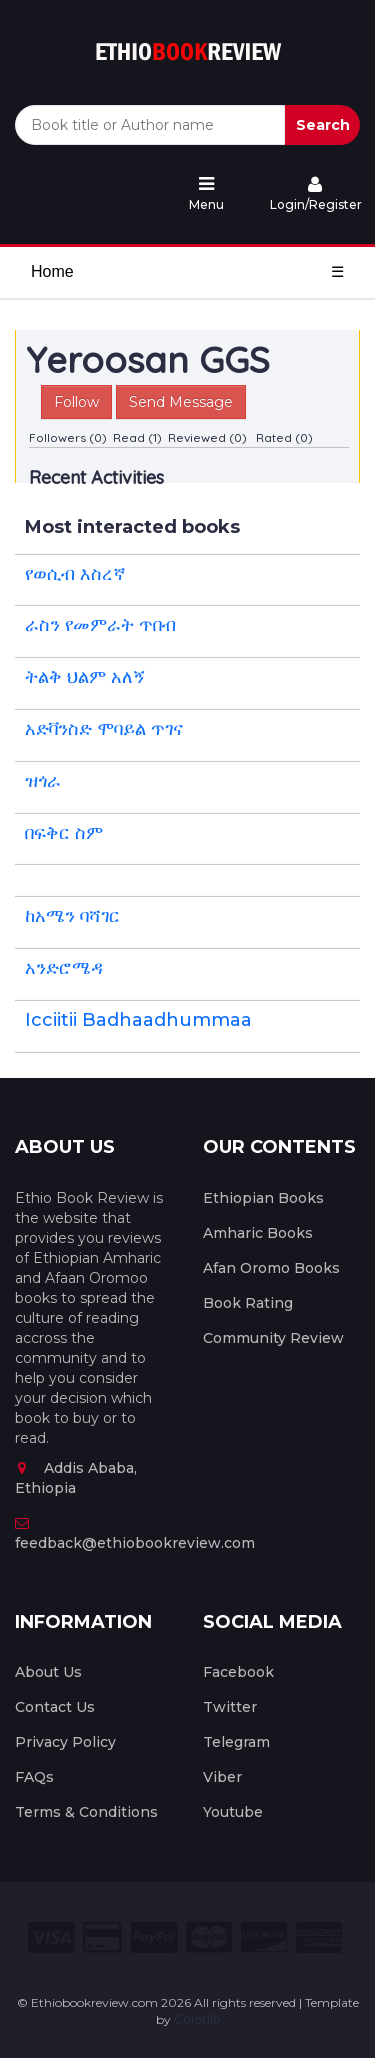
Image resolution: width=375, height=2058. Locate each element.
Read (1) (137, 437)
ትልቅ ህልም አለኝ (85, 677)
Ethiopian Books (263, 1198)
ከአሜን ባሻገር (72, 916)
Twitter (230, 1707)
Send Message (181, 402)
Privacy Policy (65, 1742)
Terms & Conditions (86, 1812)
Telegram (236, 1742)
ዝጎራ (43, 781)
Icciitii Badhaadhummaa (138, 1020)
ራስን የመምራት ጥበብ (100, 625)
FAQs (34, 1777)
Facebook (238, 1672)
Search (323, 125)
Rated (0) (284, 437)
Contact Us (55, 1707)
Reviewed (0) (207, 437)
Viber (222, 1777)
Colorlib (197, 2019)
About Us (48, 1672)
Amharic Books (258, 1233)
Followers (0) (68, 437)
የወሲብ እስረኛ (75, 574)
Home (52, 271)
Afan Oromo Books (271, 1268)
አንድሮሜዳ (64, 968)
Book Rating (248, 1303)
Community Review (273, 1338)
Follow (76, 402)
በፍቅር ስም (64, 833)
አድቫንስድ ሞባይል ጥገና (104, 729)
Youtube (233, 1812)
